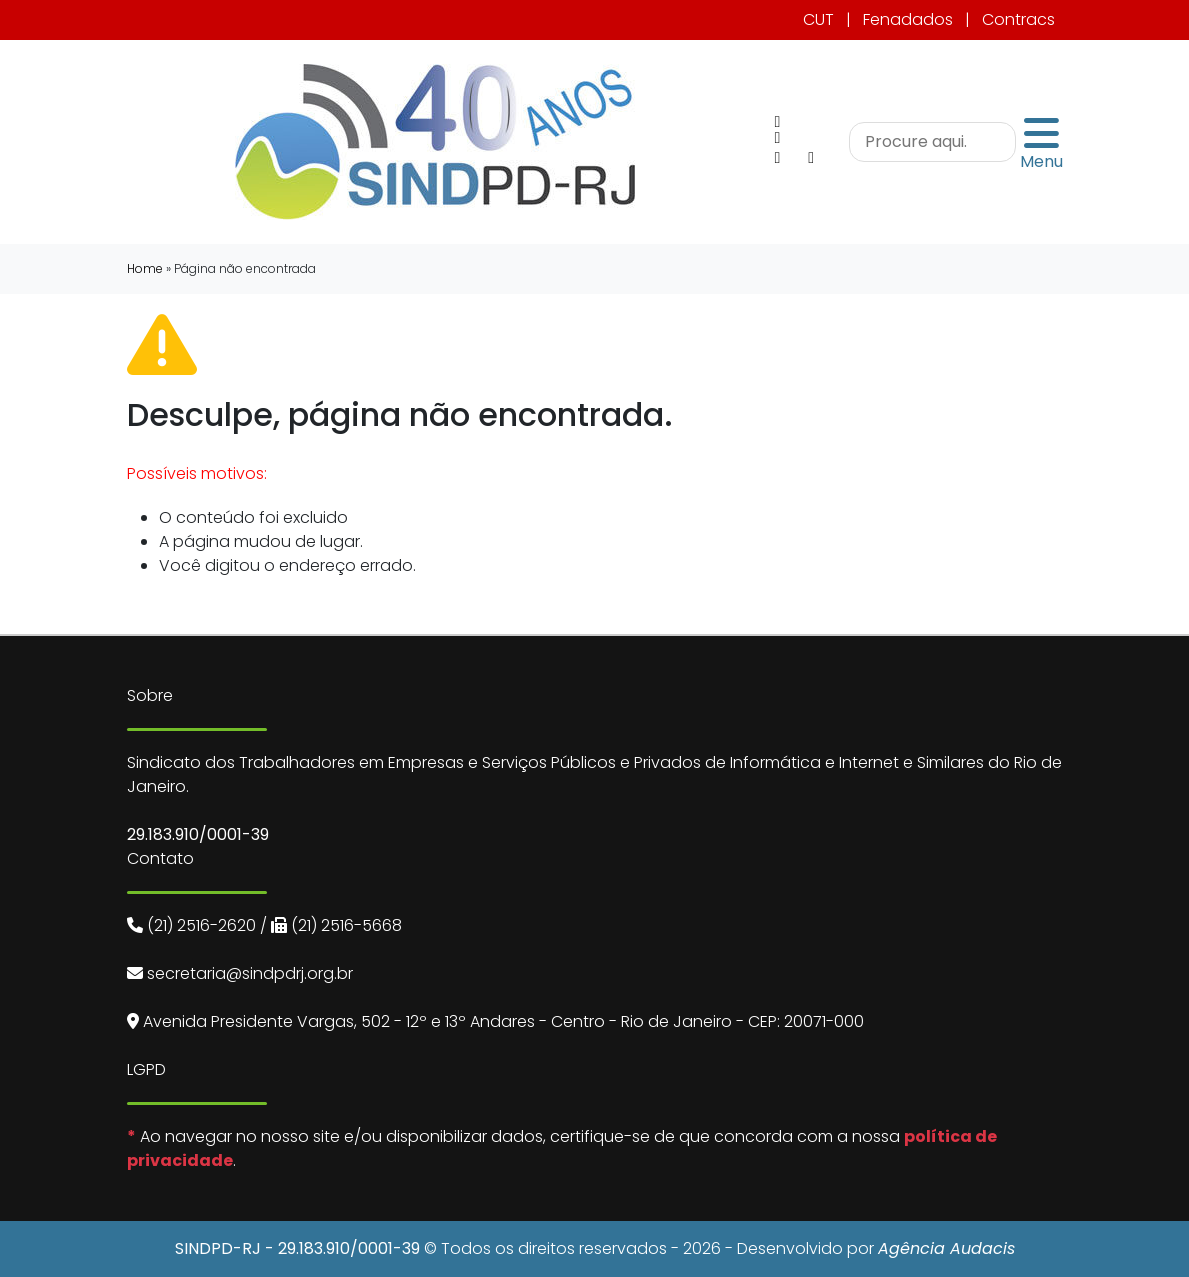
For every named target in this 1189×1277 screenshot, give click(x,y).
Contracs (1018, 19)
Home (145, 268)
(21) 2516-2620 (201, 925)
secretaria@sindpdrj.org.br (250, 973)
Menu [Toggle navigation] (1041, 142)
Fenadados (908, 19)
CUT (818, 19)
